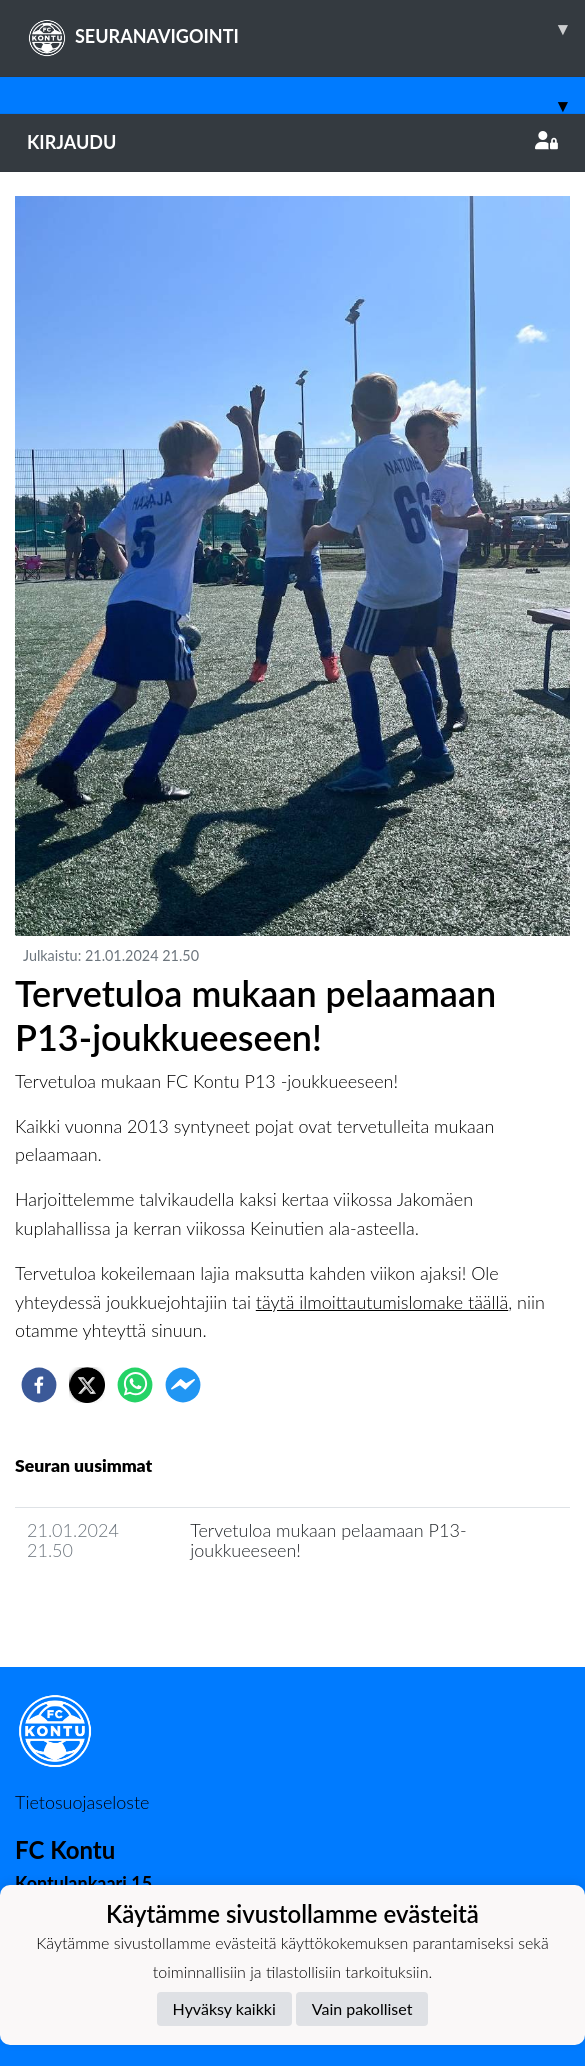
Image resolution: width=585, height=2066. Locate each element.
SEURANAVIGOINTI (306, 29)
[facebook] (39, 1385)
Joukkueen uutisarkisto (117, 1607)
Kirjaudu (292, 142)
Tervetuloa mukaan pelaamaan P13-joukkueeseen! (328, 1540)
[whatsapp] (135, 1385)
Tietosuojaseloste (82, 1802)
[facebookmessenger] (183, 1385)
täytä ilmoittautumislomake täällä (382, 1302)
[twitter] (87, 1385)
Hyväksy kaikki (224, 2008)
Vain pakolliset (362, 2008)
